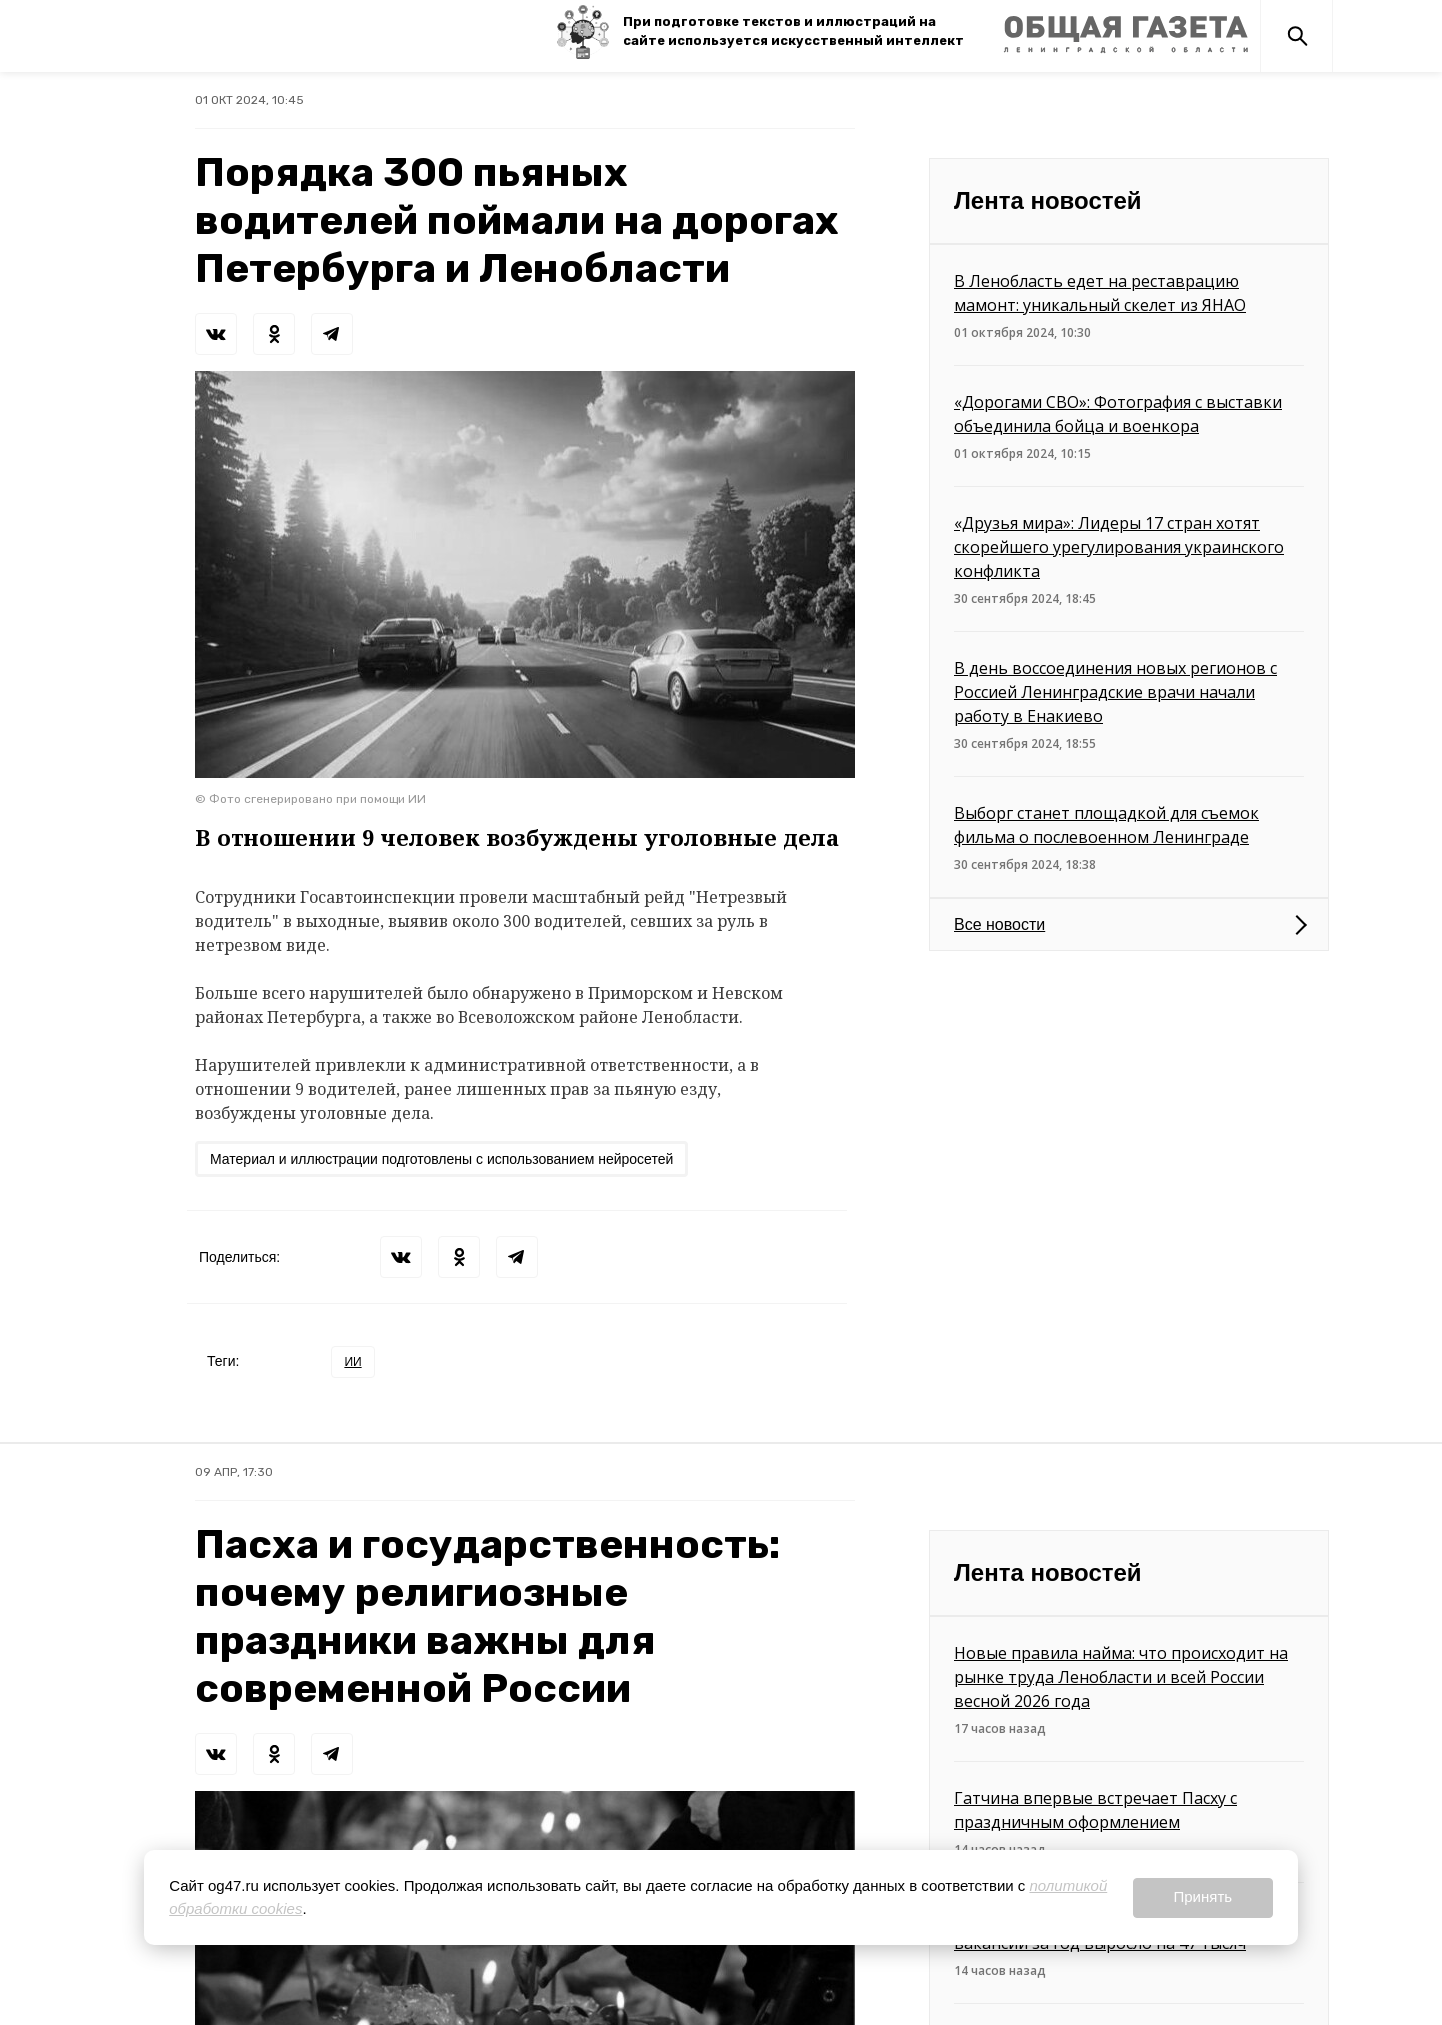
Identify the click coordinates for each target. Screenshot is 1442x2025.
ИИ (352, 1362)
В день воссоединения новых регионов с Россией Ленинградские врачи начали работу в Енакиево (1115, 692)
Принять (1202, 1896)
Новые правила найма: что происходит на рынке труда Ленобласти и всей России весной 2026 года (1121, 1677)
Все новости (999, 924)
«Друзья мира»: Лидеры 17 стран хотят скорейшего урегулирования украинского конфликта (1119, 547)
